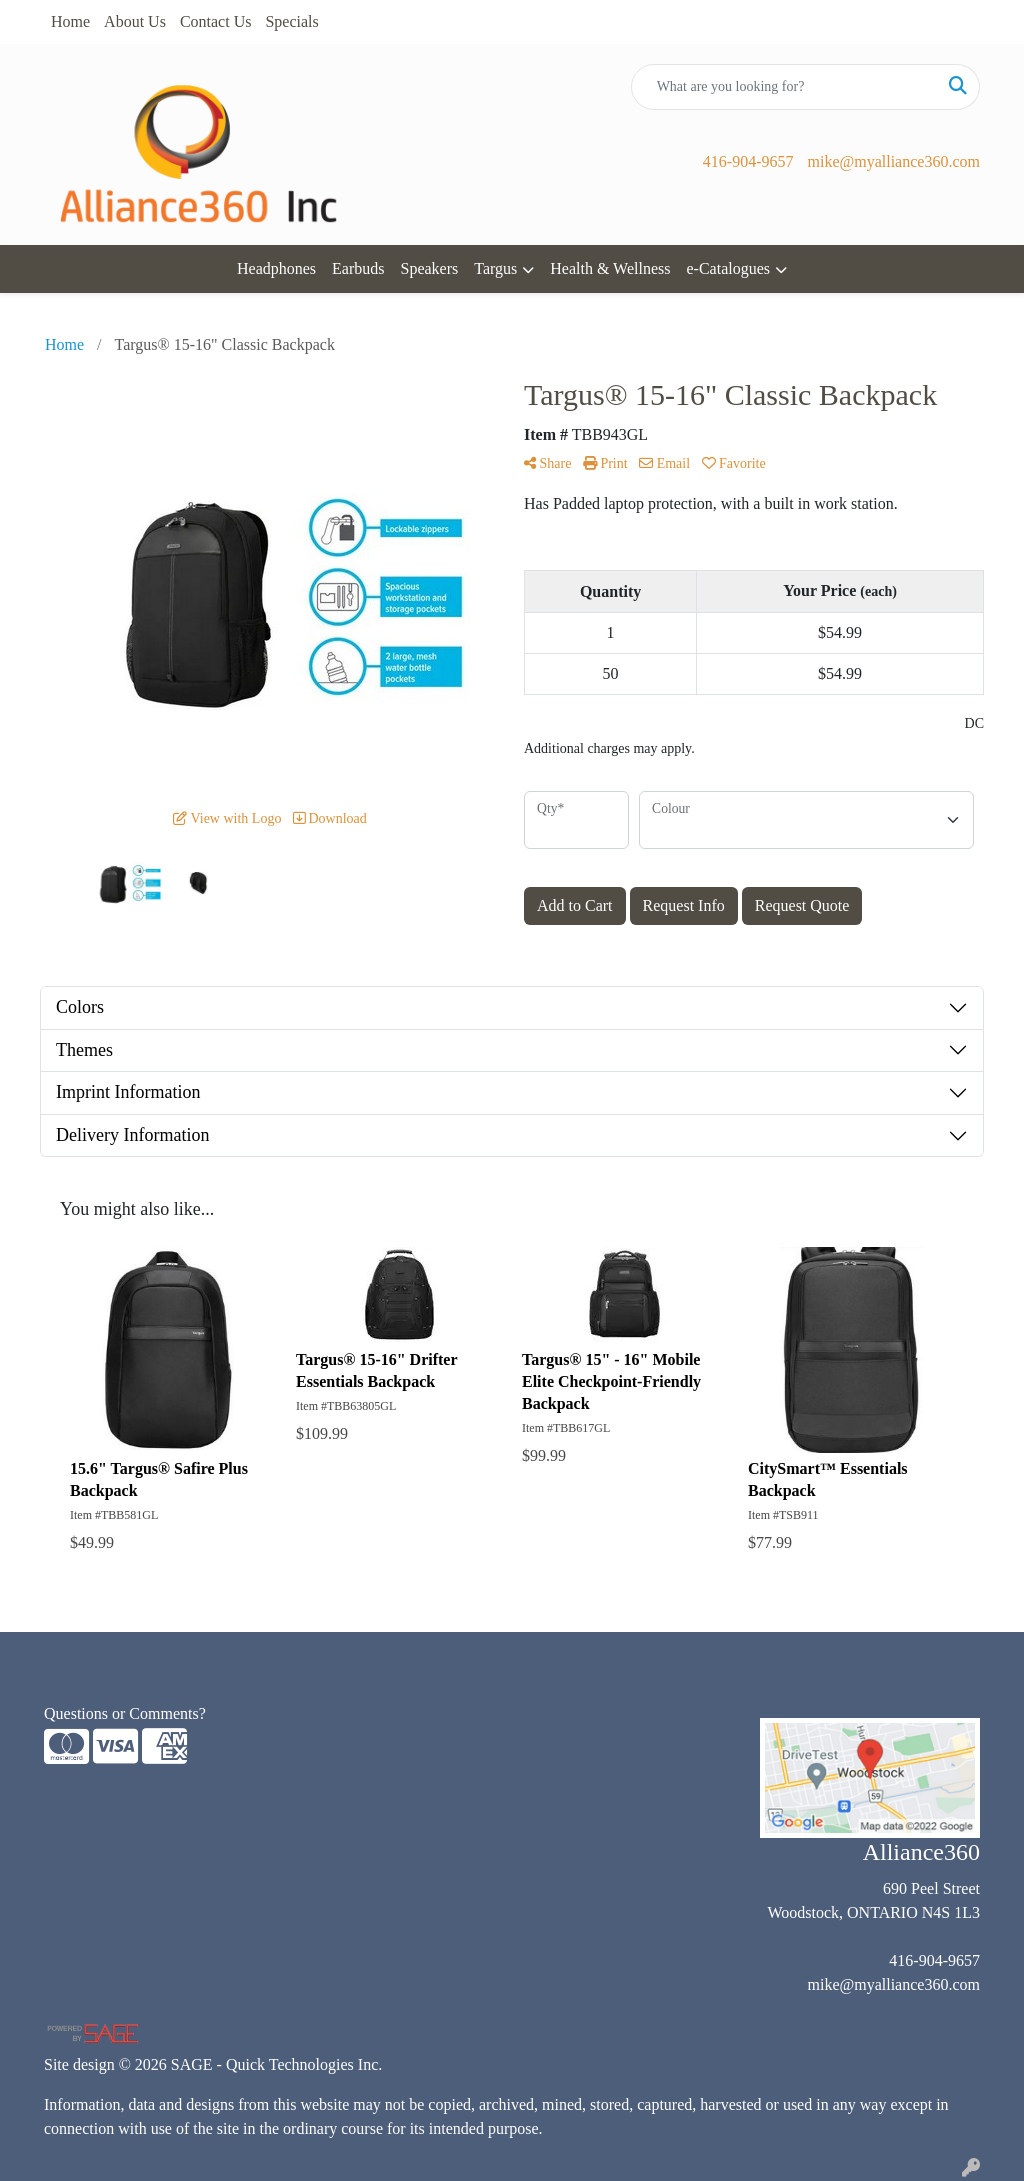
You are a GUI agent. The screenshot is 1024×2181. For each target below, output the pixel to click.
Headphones (276, 268)
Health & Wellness (610, 268)
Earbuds (358, 268)
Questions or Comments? (125, 1713)
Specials (291, 21)
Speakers (430, 268)
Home (70, 21)
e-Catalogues (728, 268)
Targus (495, 268)
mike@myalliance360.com (894, 161)
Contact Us (216, 21)
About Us (135, 21)
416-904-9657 (748, 161)
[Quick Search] (784, 87)
